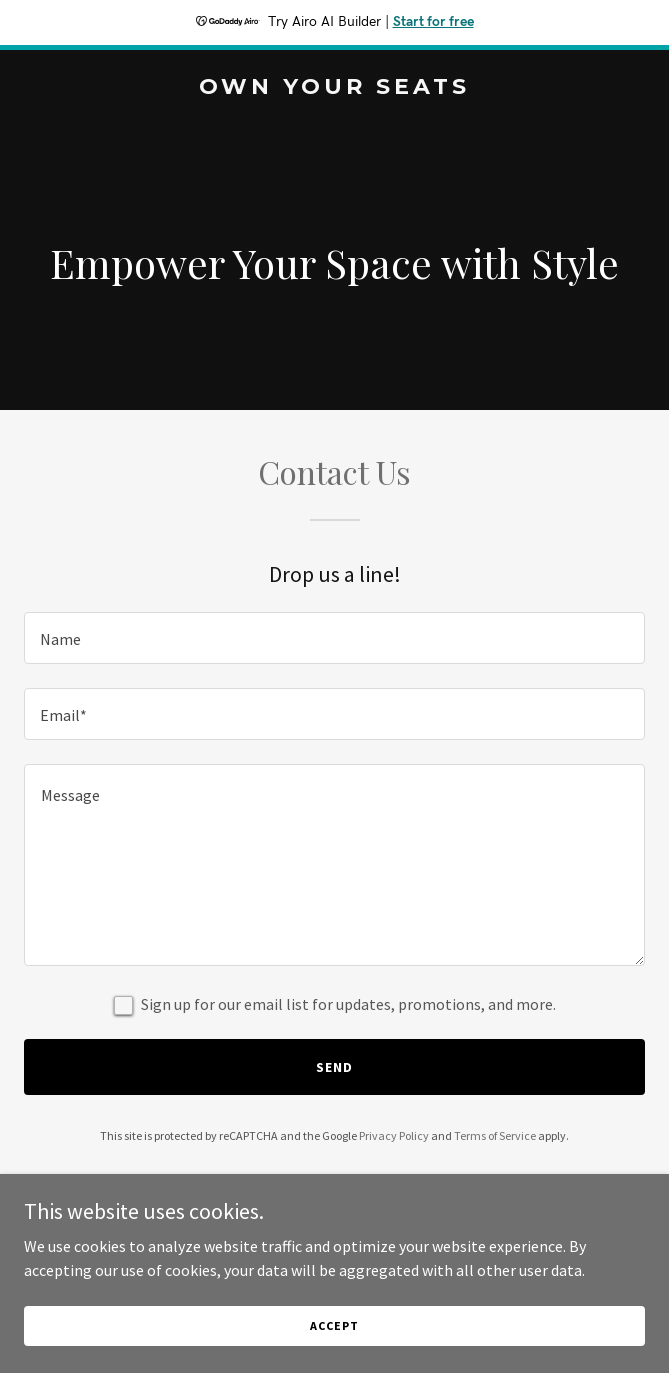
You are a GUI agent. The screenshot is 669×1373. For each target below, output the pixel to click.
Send (334, 1067)
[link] (334, 88)
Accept (334, 1325)
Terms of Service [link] (495, 1135)
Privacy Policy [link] (394, 1135)
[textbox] (334, 638)
